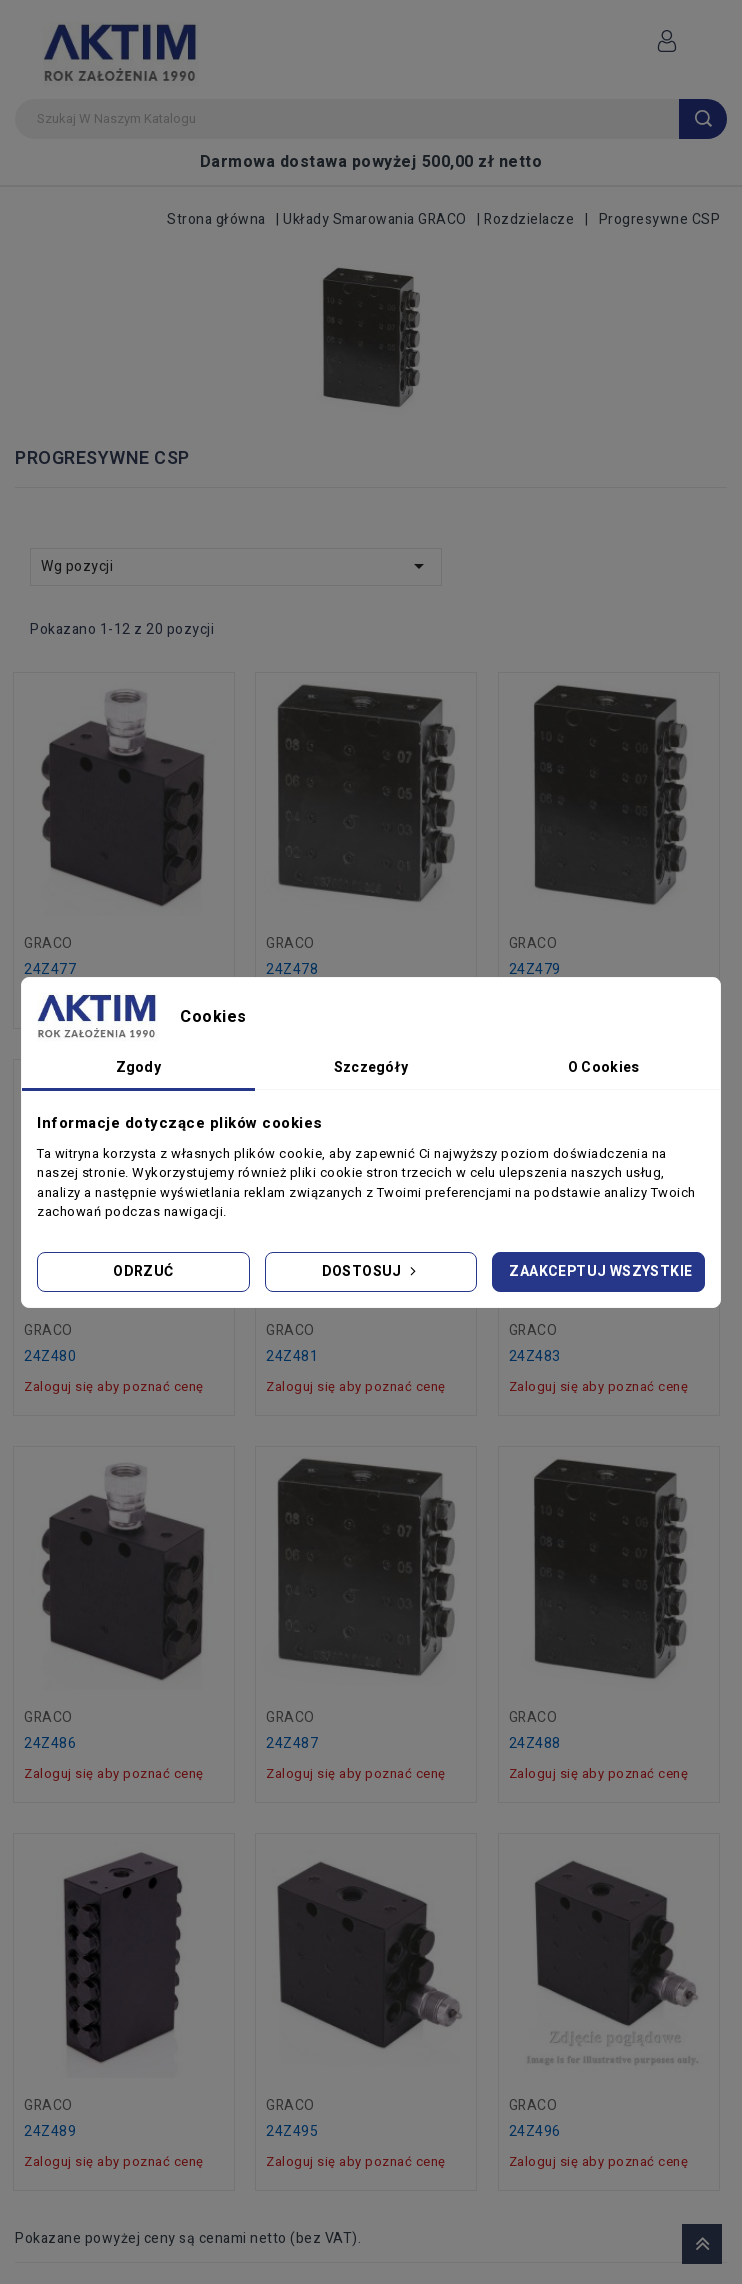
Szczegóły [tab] (371, 1067)
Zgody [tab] (139, 1067)
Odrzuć (143, 1271)
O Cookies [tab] (604, 1067)
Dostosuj (371, 1271)
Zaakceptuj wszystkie (600, 1271)
